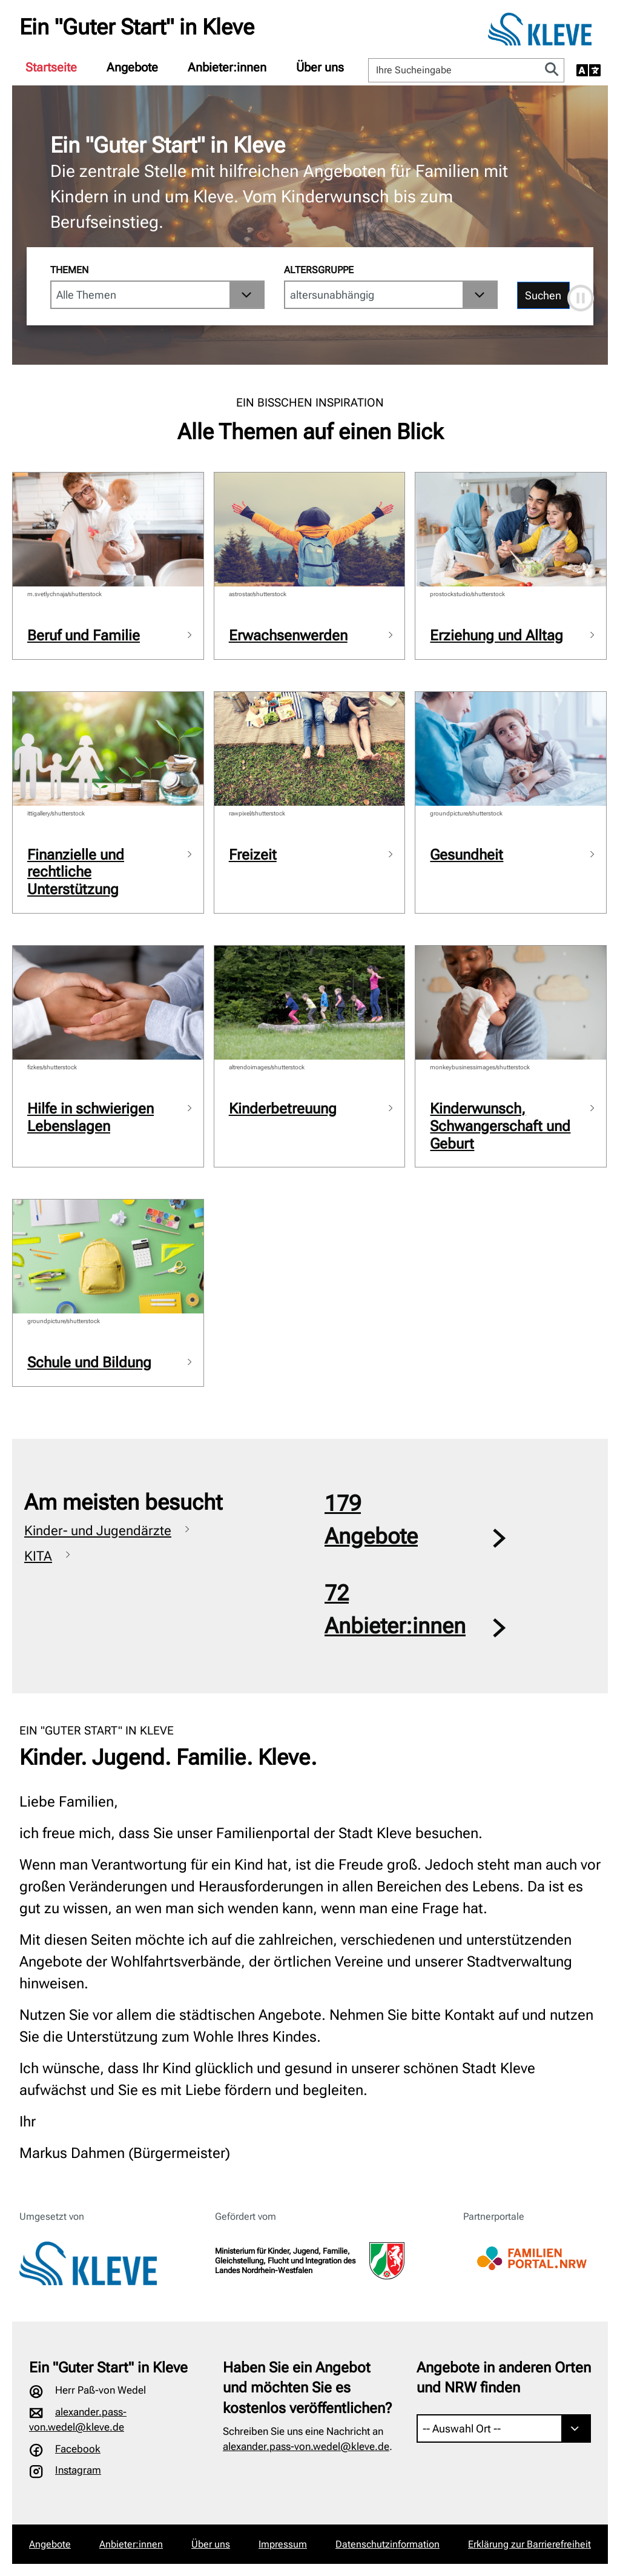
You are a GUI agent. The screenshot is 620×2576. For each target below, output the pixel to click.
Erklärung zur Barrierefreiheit (529, 2544)
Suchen (543, 295)
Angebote (132, 67)
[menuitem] (51, 67)
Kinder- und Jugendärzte (97, 1530)
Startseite (51, 67)
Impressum (283, 2544)
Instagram (78, 2470)
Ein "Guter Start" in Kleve (136, 27)
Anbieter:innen (227, 67)
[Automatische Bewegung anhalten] (580, 298)
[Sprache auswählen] (588, 70)
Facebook (78, 2449)
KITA (38, 1556)
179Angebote (371, 1520)
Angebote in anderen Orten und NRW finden (504, 2378)
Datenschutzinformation (387, 2544)
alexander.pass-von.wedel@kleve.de (306, 2446)
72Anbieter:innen (395, 1610)
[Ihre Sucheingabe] (454, 70)
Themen (69, 270)
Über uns (320, 67)
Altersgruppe (319, 270)
